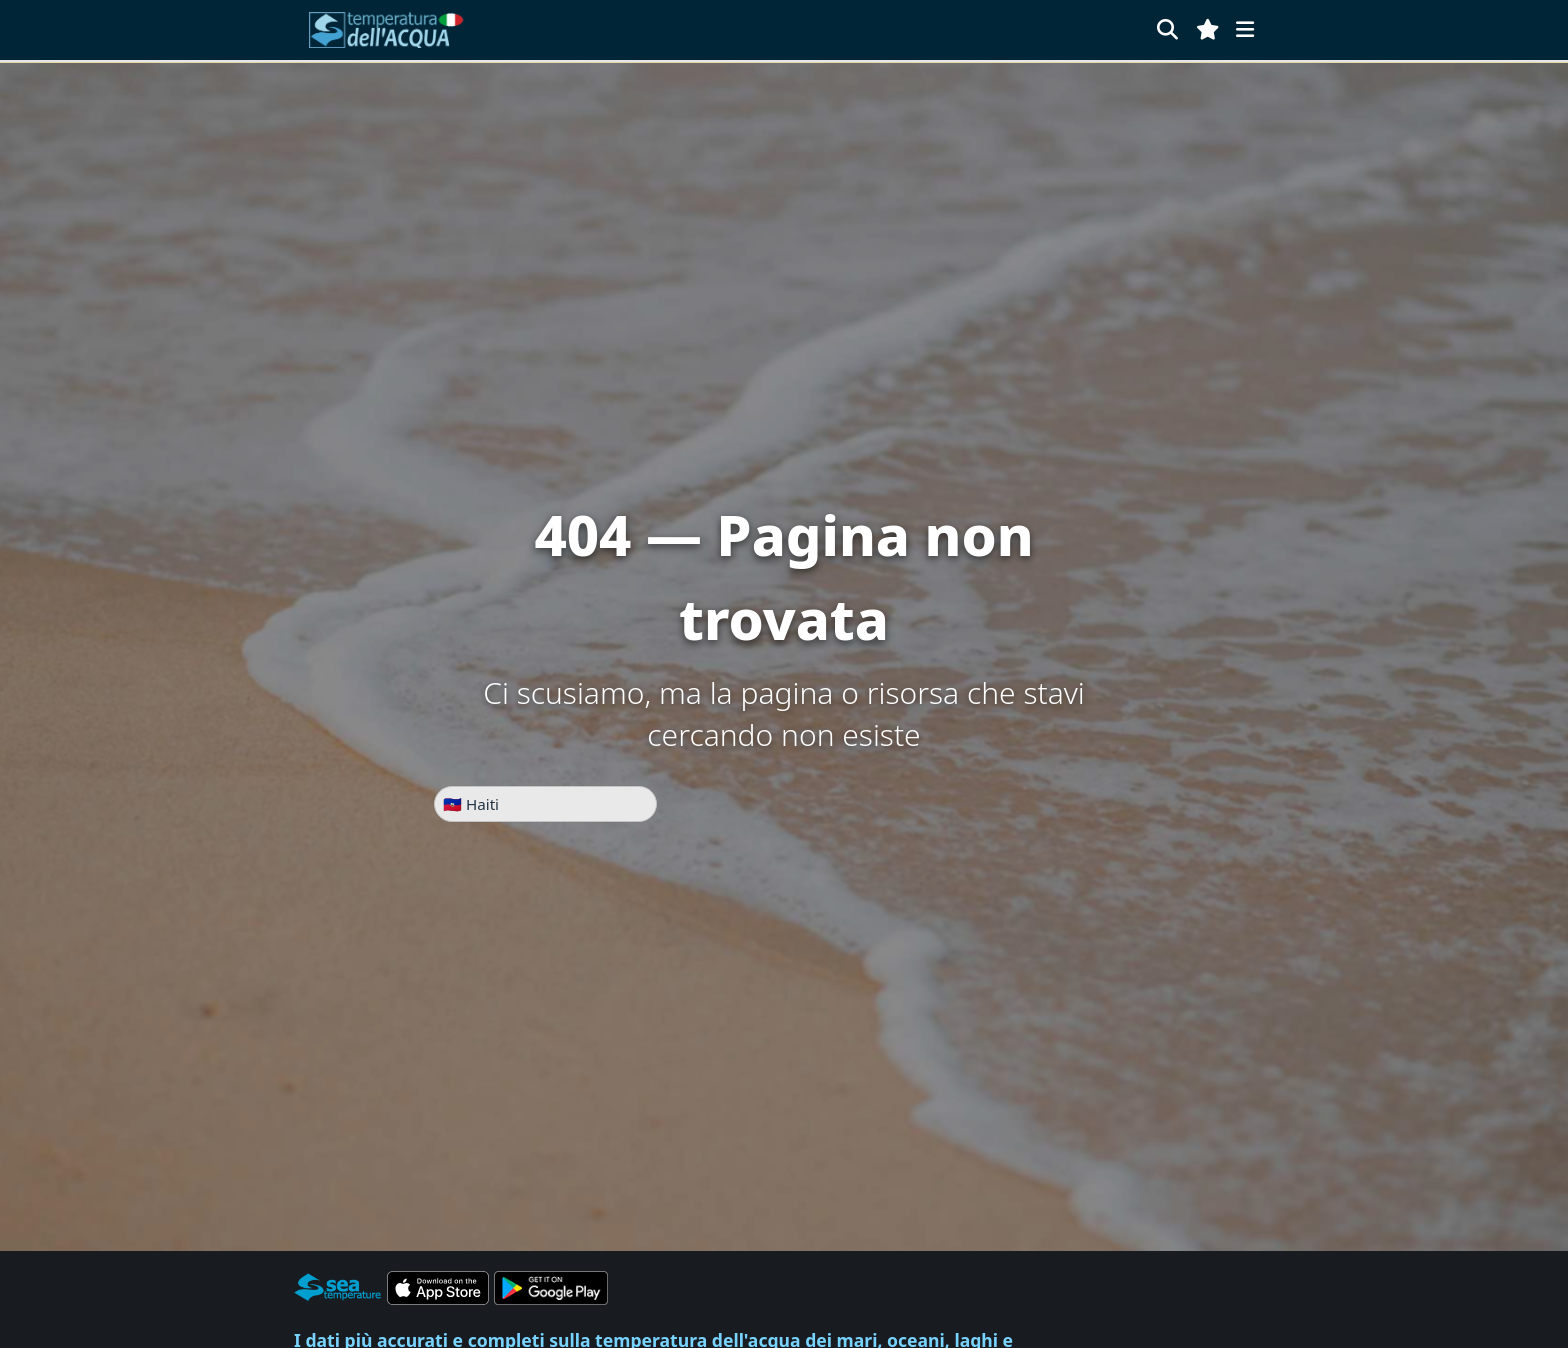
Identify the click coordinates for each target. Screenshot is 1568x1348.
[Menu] (1245, 29)
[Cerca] (1167, 29)
